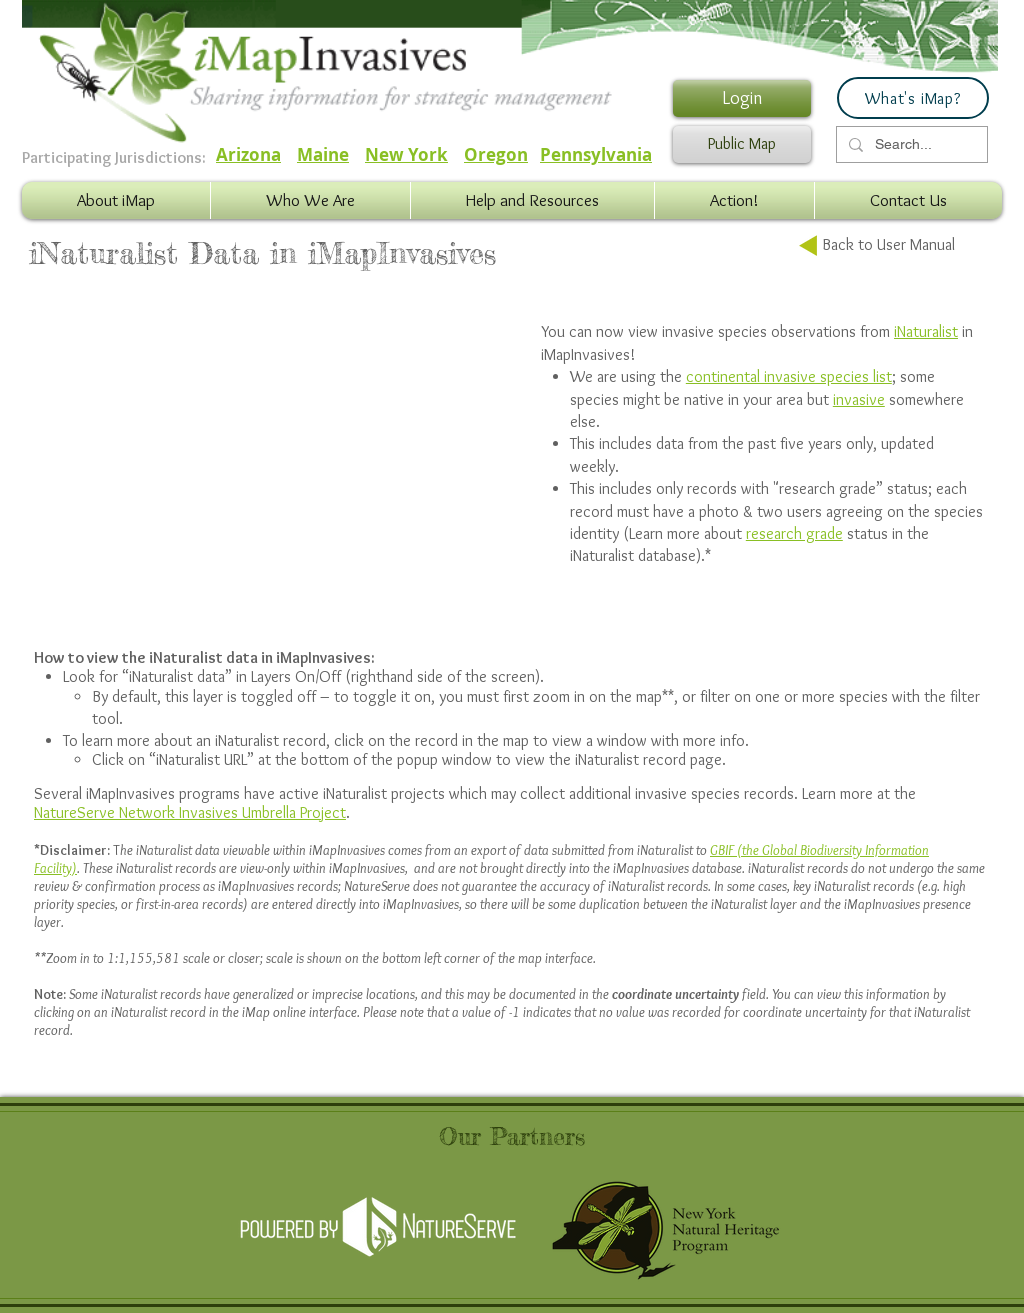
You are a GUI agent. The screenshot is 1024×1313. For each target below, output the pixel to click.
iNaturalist (926, 331)
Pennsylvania (596, 154)
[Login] (742, 98)
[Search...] (910, 145)
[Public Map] (742, 144)
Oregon (496, 154)
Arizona (248, 154)
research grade (794, 533)
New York (406, 154)
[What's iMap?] (913, 98)
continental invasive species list (789, 376)
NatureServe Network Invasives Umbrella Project (190, 812)
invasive (859, 399)
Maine (323, 154)
